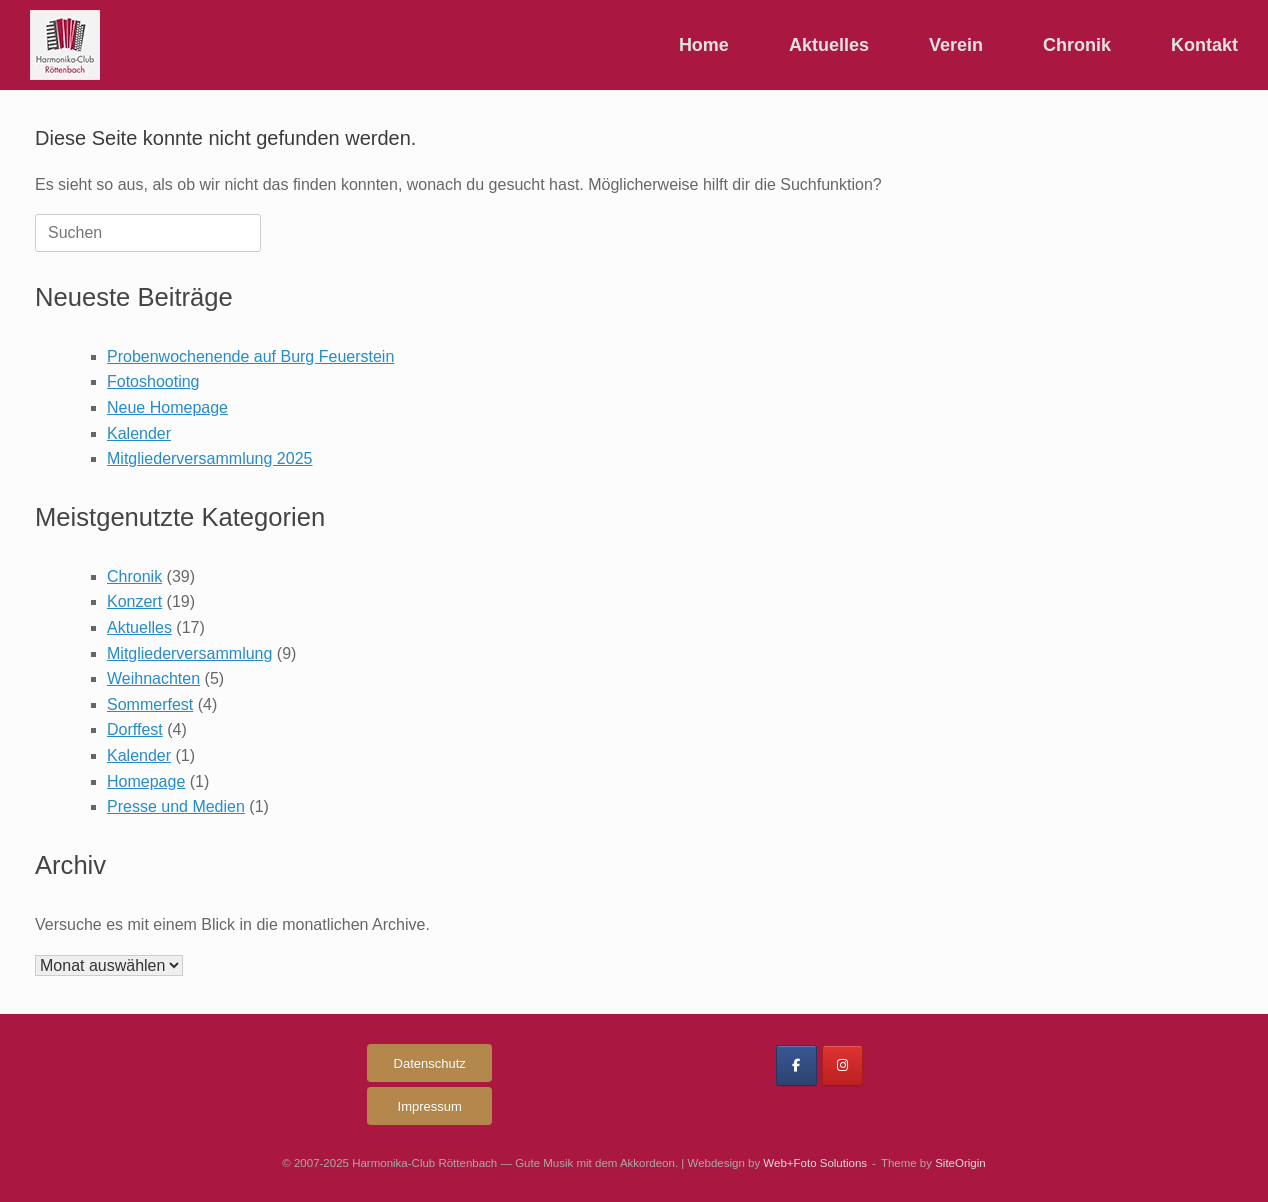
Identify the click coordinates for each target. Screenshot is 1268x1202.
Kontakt (1204, 45)
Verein (956, 45)
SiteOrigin (960, 1163)
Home (704, 45)
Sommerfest (150, 704)
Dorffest (135, 729)
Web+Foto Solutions (815, 1163)
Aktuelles (829, 45)
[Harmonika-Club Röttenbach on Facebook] (796, 1065)
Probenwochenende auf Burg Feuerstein (250, 356)
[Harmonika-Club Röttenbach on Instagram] (842, 1065)
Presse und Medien (176, 806)
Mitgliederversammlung (189, 653)
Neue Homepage (167, 407)
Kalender (139, 433)
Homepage (146, 781)
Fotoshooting (153, 381)
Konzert (134, 601)
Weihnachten (153, 678)
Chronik (1077, 45)
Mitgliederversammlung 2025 (209, 458)
